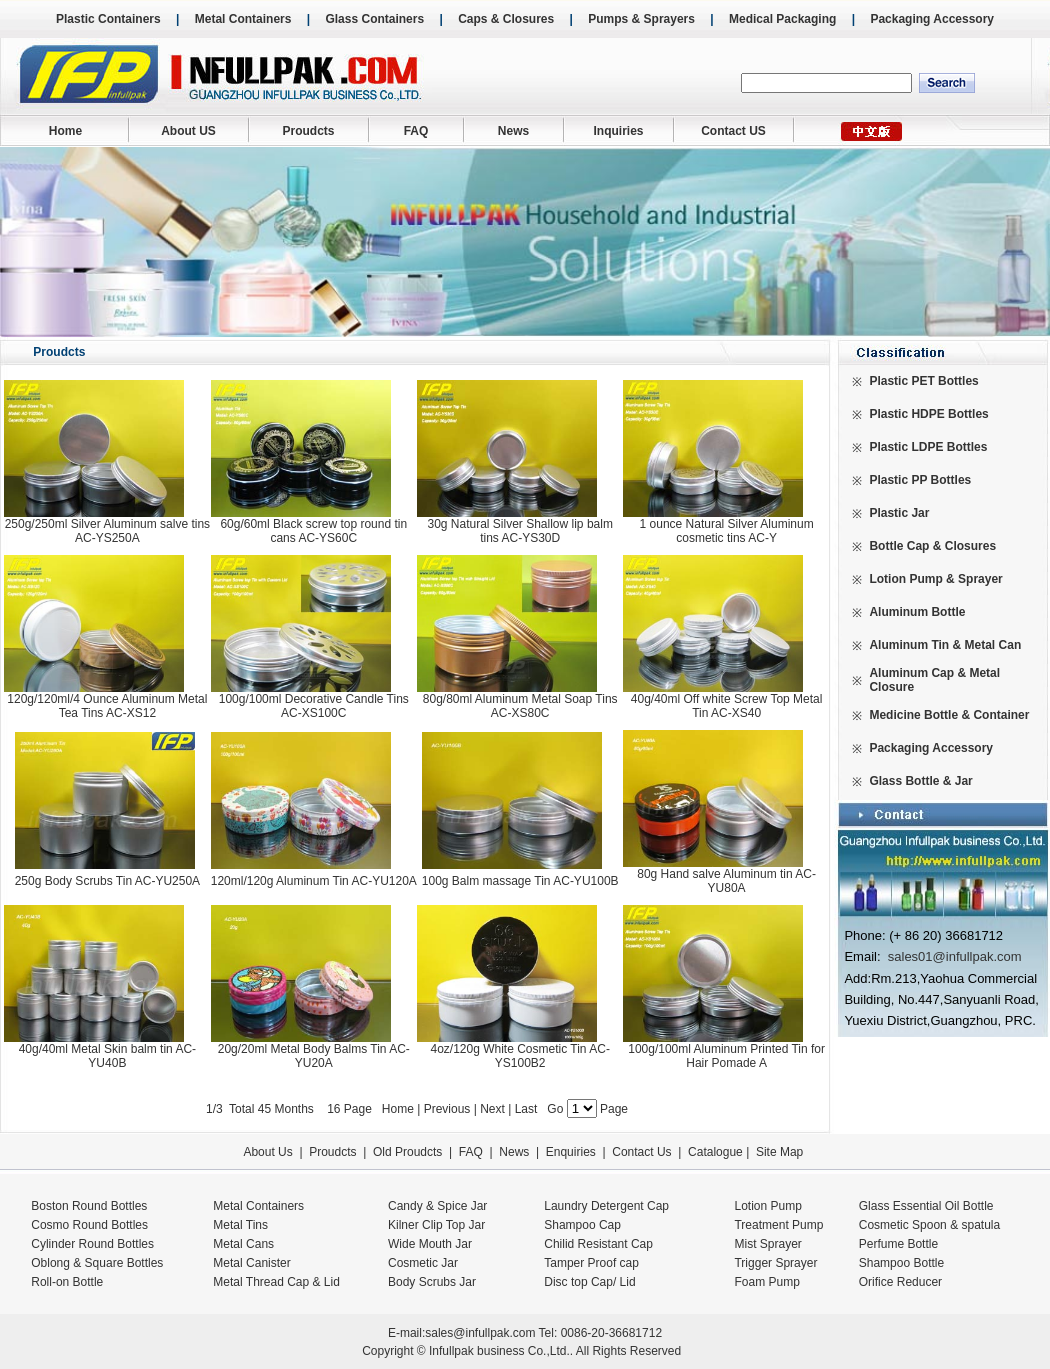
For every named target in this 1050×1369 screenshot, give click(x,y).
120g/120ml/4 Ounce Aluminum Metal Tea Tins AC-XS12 (107, 706)
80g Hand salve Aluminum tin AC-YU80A (726, 881)
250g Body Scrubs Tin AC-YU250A (107, 881)
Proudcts (308, 131)
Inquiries (618, 131)
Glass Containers (374, 19)
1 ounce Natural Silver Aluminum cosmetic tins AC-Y (727, 531)
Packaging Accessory (932, 19)
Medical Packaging (782, 19)
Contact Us (641, 1152)
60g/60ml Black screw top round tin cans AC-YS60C (313, 531)
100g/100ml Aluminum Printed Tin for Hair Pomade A (726, 1056)
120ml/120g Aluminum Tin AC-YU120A (314, 881)
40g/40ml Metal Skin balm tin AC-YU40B (107, 1056)
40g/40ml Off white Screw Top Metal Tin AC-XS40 (727, 706)
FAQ (416, 131)
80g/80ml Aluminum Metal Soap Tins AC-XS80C (520, 706)
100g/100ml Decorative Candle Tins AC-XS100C (314, 706)
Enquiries (568, 1152)
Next (492, 1109)
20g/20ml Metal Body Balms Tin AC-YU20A (314, 1056)
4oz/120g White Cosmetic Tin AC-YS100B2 (519, 1056)
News (513, 131)
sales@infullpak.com (480, 1333)
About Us (267, 1152)
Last (528, 1109)
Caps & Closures (506, 19)
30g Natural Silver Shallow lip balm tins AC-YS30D (519, 531)
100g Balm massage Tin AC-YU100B (520, 881)
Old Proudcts (407, 1152)
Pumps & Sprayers (641, 19)
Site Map (779, 1152)
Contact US (733, 131)
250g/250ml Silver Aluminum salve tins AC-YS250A (107, 531)
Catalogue (715, 1152)
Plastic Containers (108, 19)
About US (188, 131)
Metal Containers (243, 19)
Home (65, 131)
